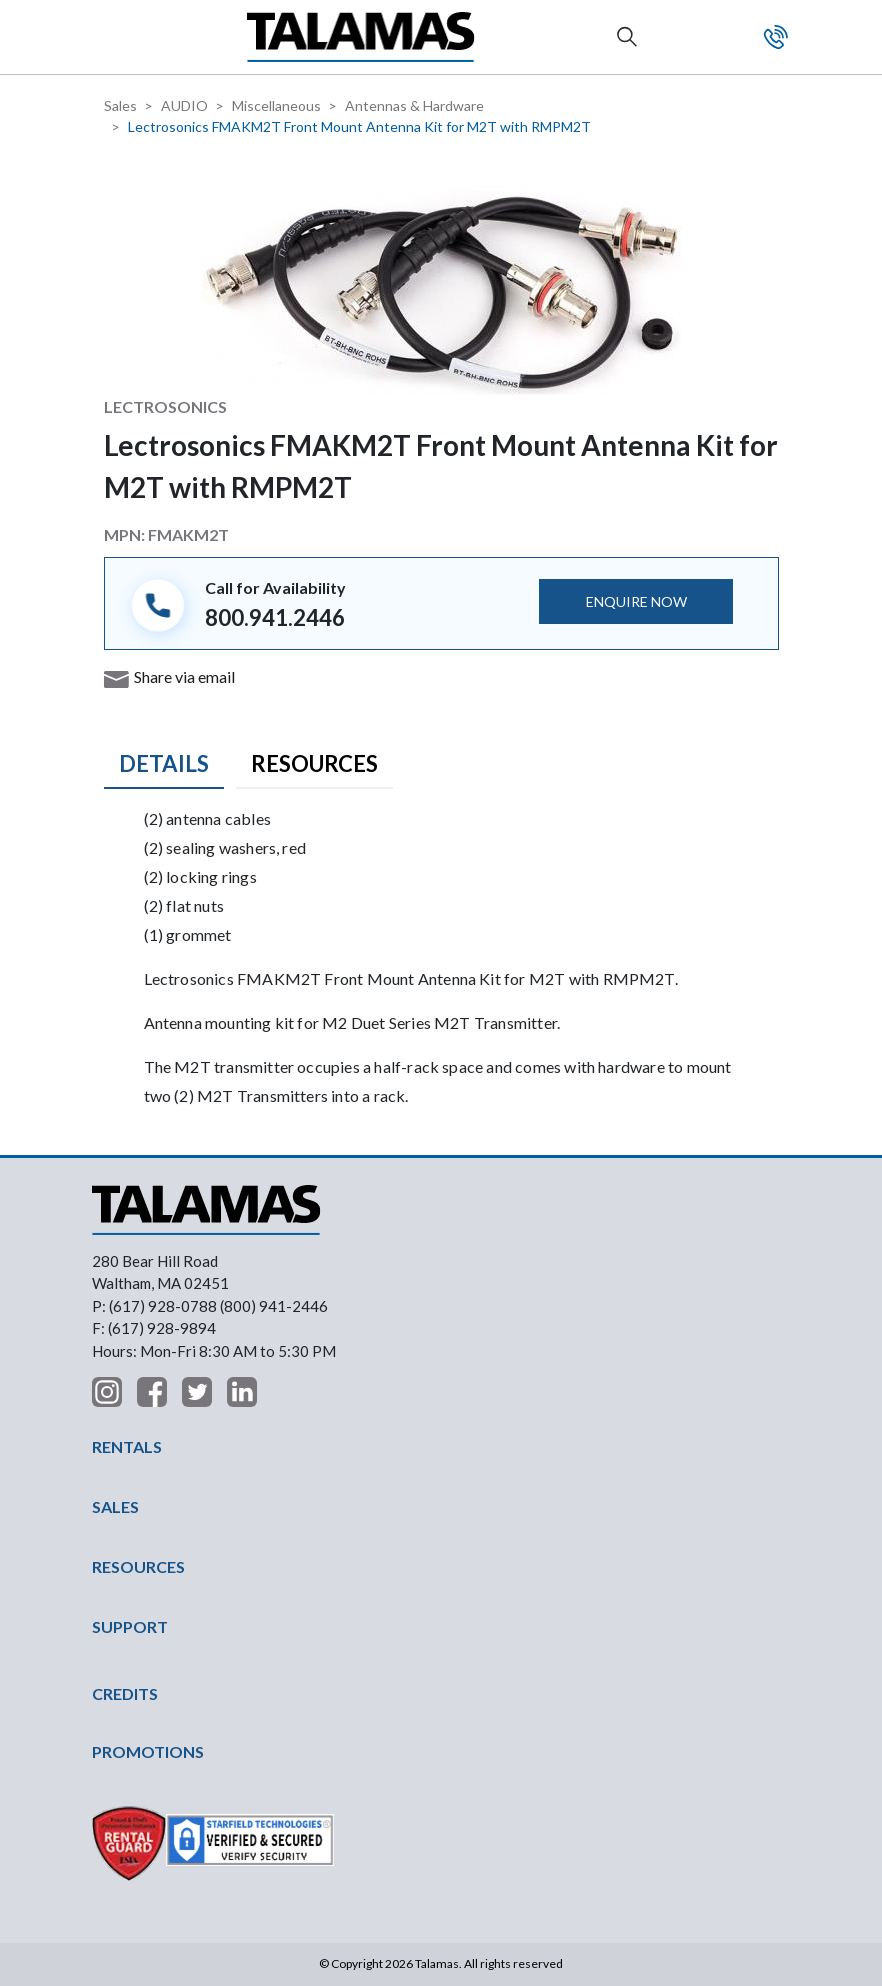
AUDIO (184, 105)
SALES (115, 1506)
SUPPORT (130, 1626)
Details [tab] (164, 763)
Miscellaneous (276, 105)
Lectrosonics (165, 406)
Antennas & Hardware (414, 105)
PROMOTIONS (148, 1751)
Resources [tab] (314, 763)
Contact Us (776, 37)
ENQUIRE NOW (636, 601)
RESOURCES (138, 1566)
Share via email (184, 676)
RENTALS (127, 1446)
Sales (120, 105)
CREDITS (125, 1693)
